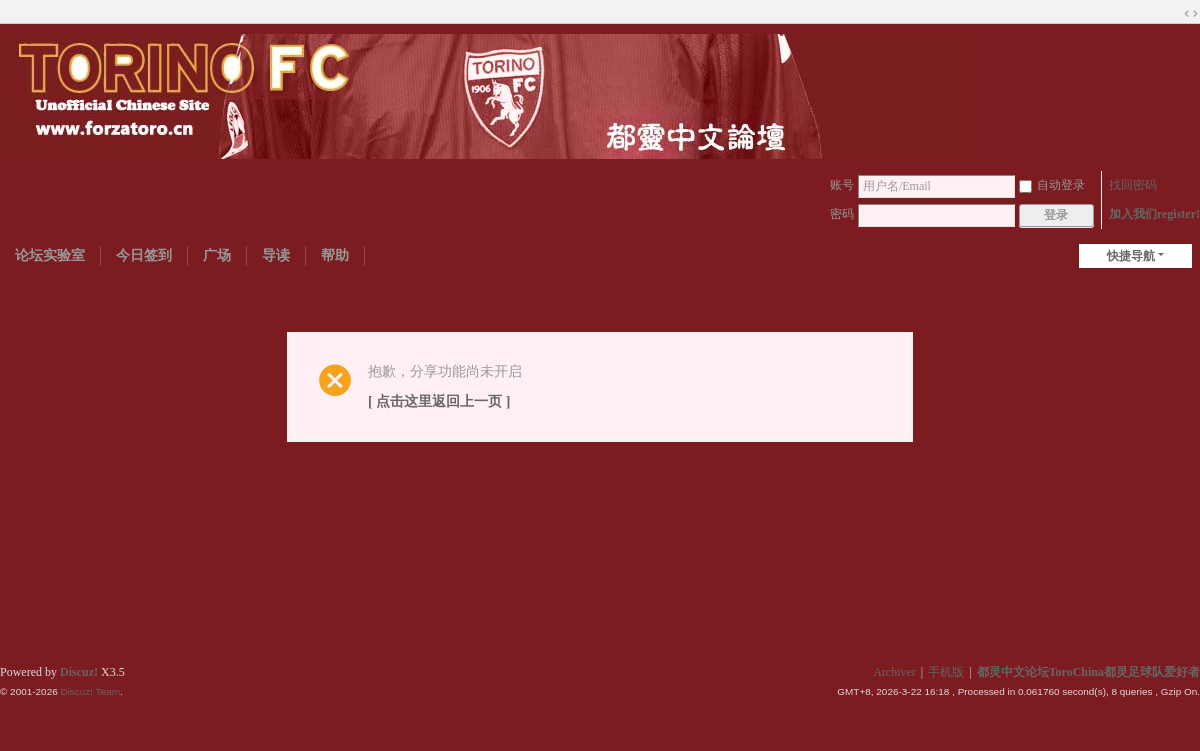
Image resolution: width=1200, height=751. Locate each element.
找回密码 (1133, 185)
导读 (276, 255)
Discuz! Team (90, 691)
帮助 (335, 255)
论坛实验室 (50, 255)
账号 (842, 185)
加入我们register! (1154, 214)
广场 (217, 255)
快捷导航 (1131, 256)
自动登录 (1052, 185)
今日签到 (144, 255)
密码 (842, 214)
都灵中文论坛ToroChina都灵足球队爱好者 (1088, 672)
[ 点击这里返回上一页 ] (439, 401)
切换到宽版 (1191, 14)
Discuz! (79, 672)
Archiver (894, 672)
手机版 (946, 672)
